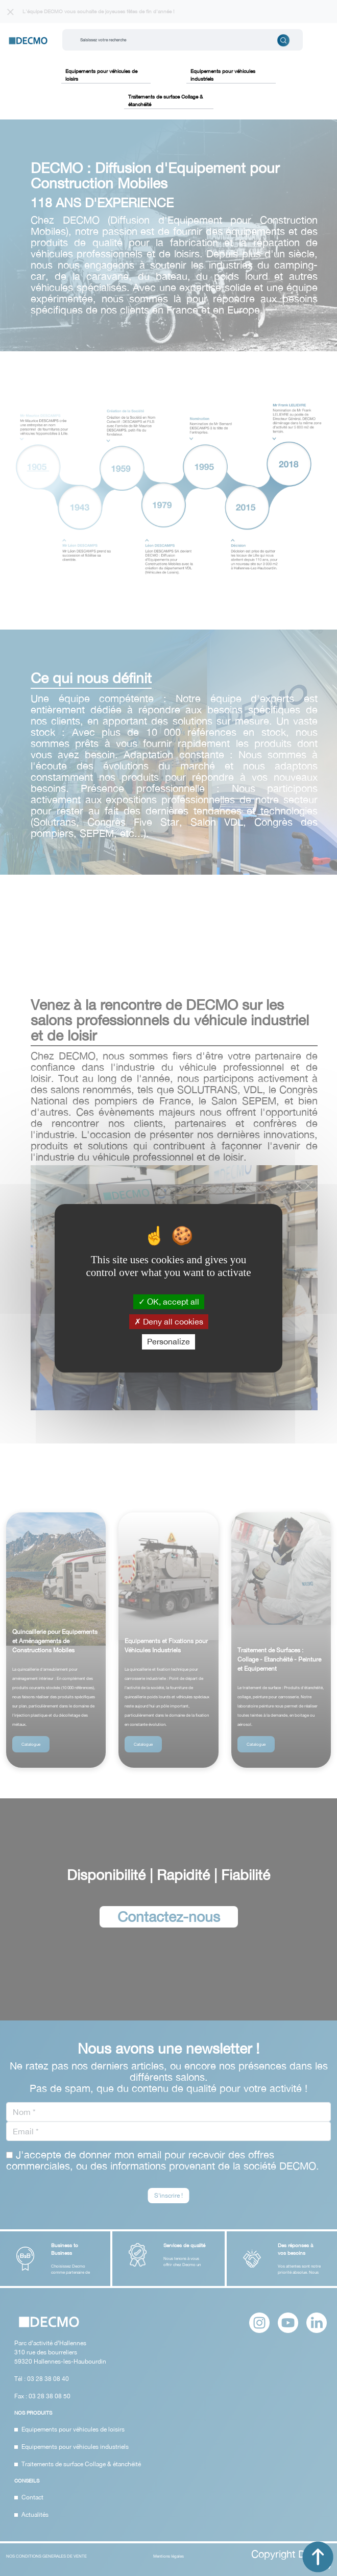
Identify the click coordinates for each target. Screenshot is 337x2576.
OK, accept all (168, 1301)
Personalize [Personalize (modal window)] (168, 1341)
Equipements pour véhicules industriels (222, 75)
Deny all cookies (168, 1321)
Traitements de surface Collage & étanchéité (165, 100)
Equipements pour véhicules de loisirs (101, 75)
